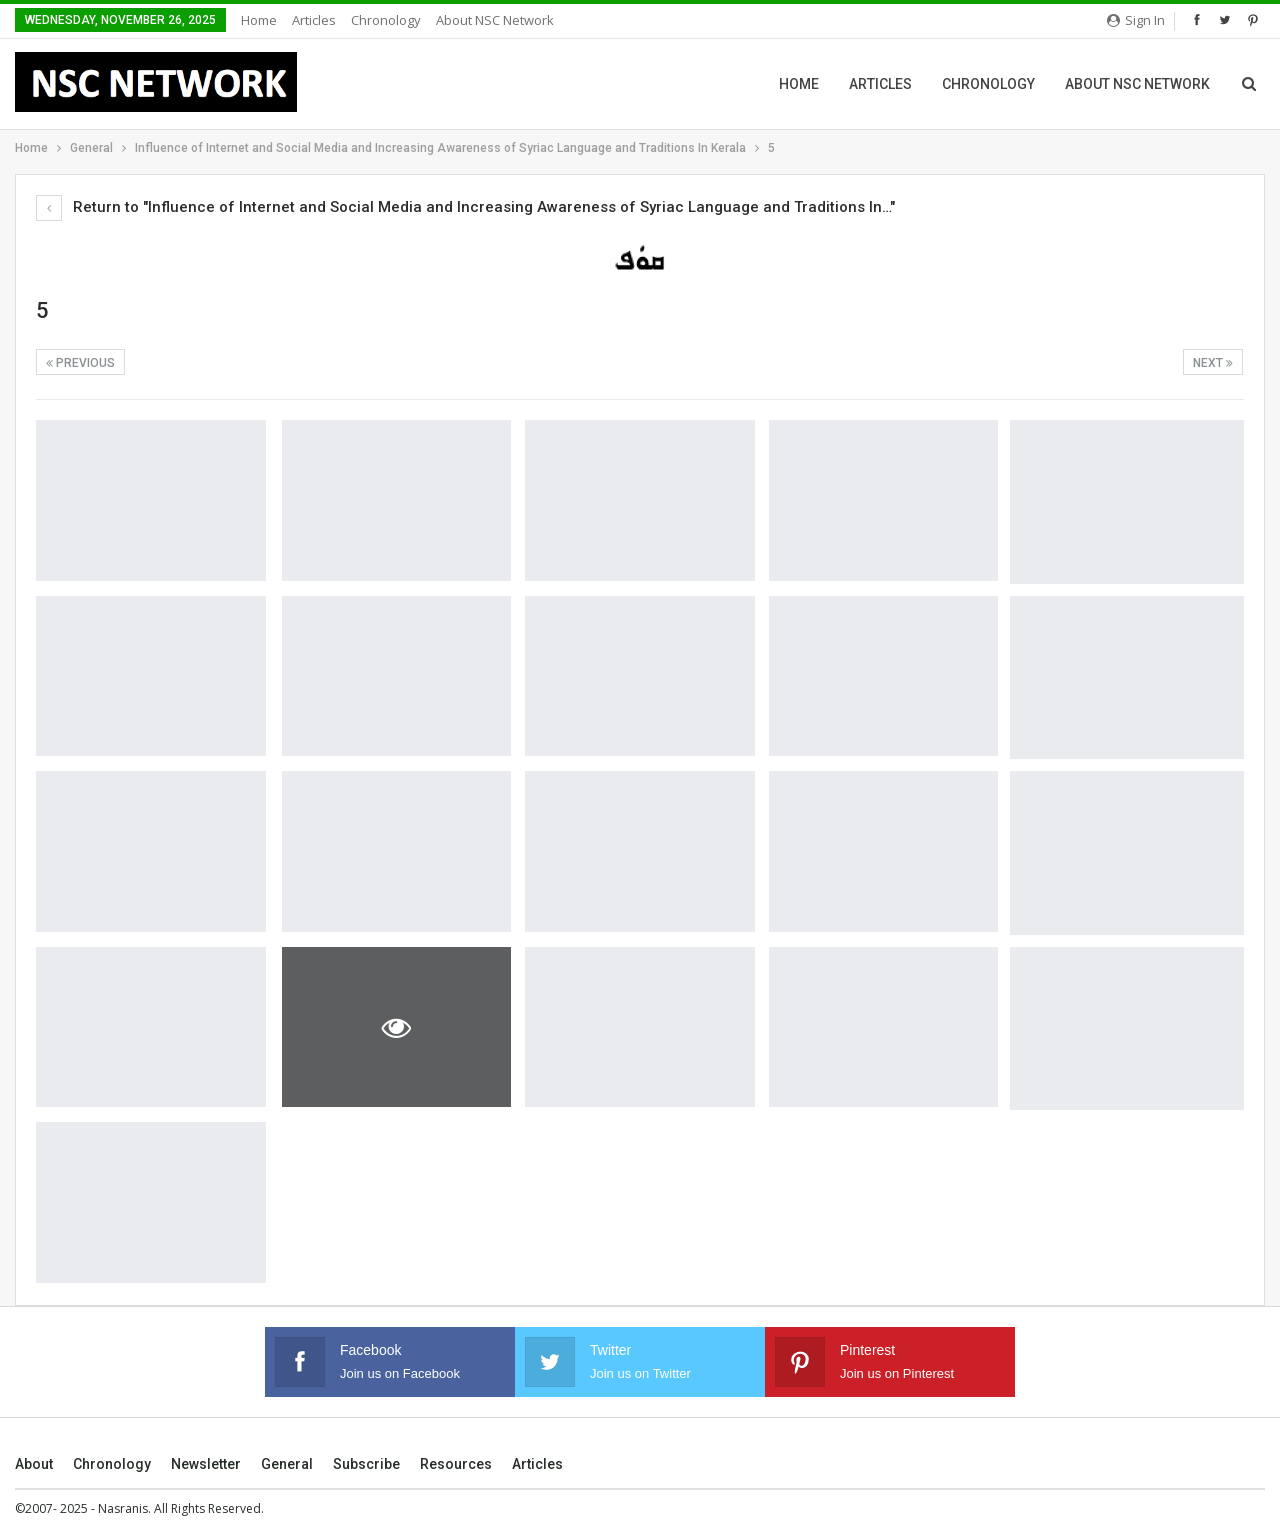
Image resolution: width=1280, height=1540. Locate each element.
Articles (314, 20)
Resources (456, 1464)
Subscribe (366, 1464)
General (287, 1464)
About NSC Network (495, 20)
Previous (80, 363)
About (34, 1464)
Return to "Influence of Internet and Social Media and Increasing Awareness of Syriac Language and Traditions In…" (465, 207)
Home (259, 20)
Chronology (386, 20)
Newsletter (206, 1464)
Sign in (1136, 20)
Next (1213, 363)
